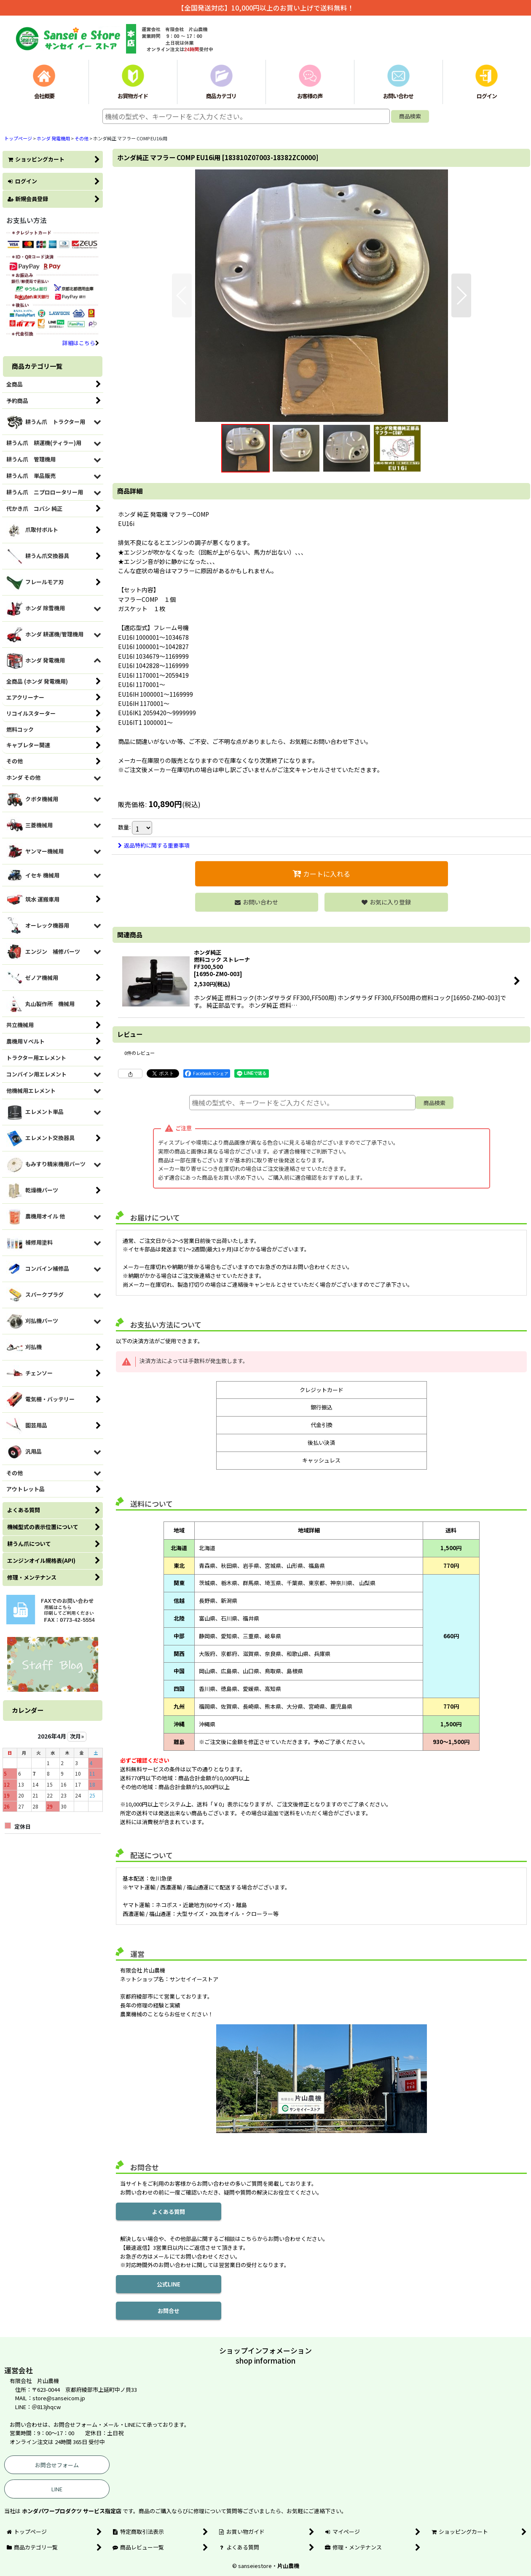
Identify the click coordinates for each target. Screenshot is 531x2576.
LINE (56, 2489)
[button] (182, 295)
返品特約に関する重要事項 (154, 845)
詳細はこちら (80, 343)
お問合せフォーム (57, 2465)
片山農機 (288, 2566)
